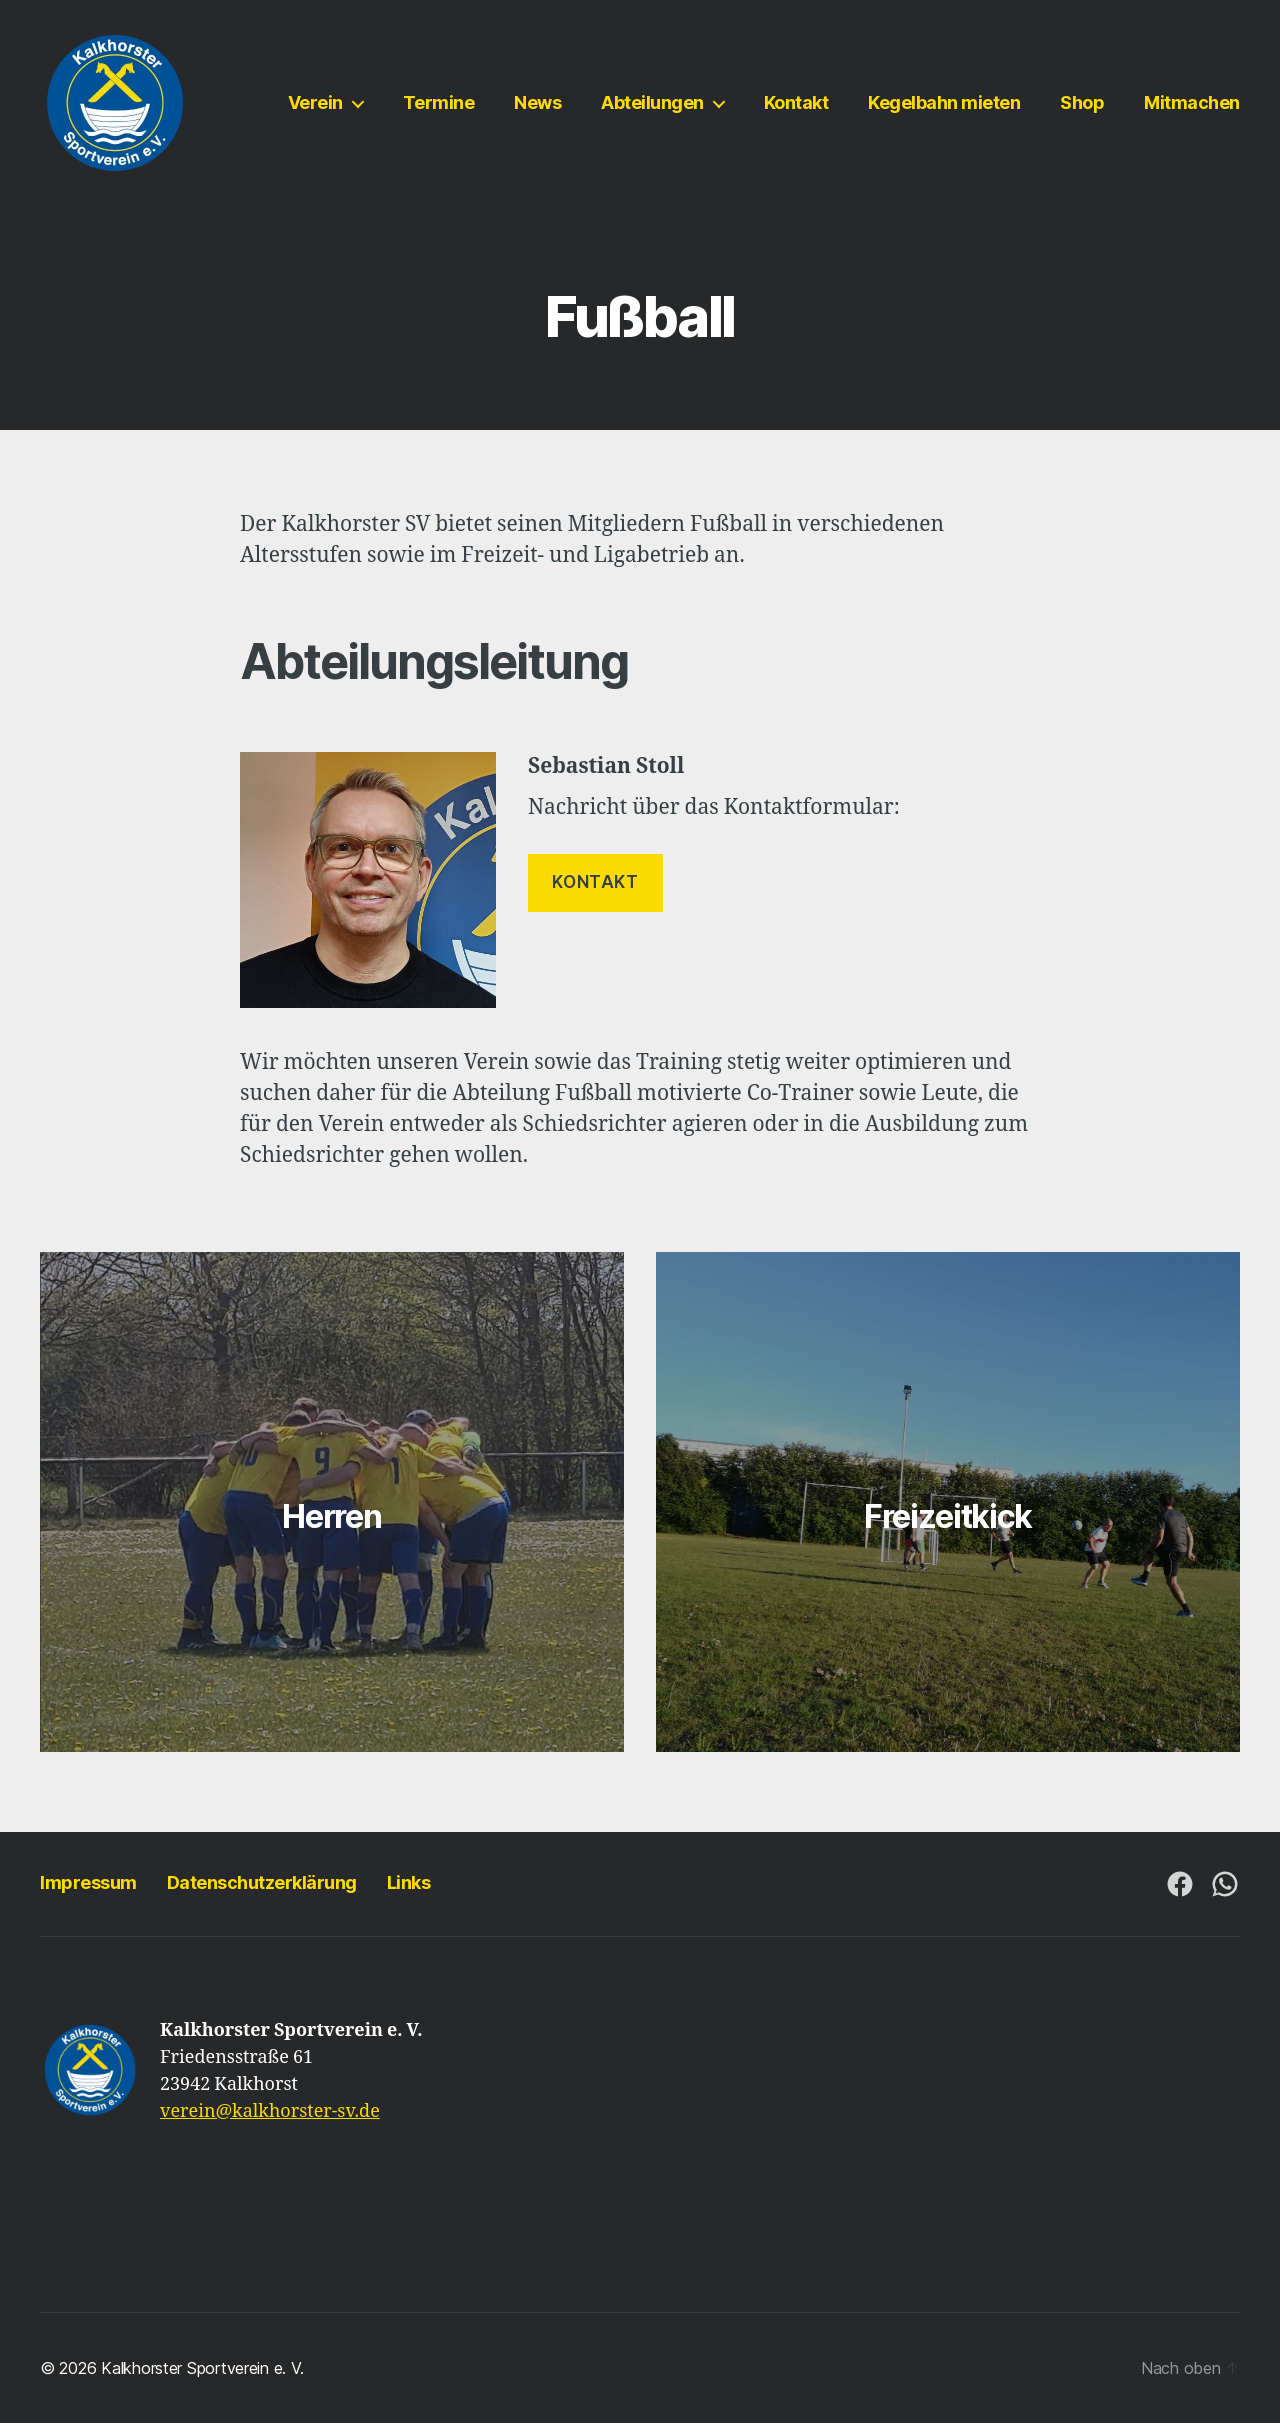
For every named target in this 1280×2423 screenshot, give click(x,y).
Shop (1082, 102)
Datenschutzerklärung (262, 1882)
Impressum (88, 1882)
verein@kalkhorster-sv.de (270, 2111)
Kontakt (796, 102)
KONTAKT (595, 882)
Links (409, 1882)
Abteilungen (652, 102)
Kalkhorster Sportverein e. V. (202, 2368)
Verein (315, 102)
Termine (439, 102)
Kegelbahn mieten (944, 102)
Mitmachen (1192, 102)
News (537, 102)
